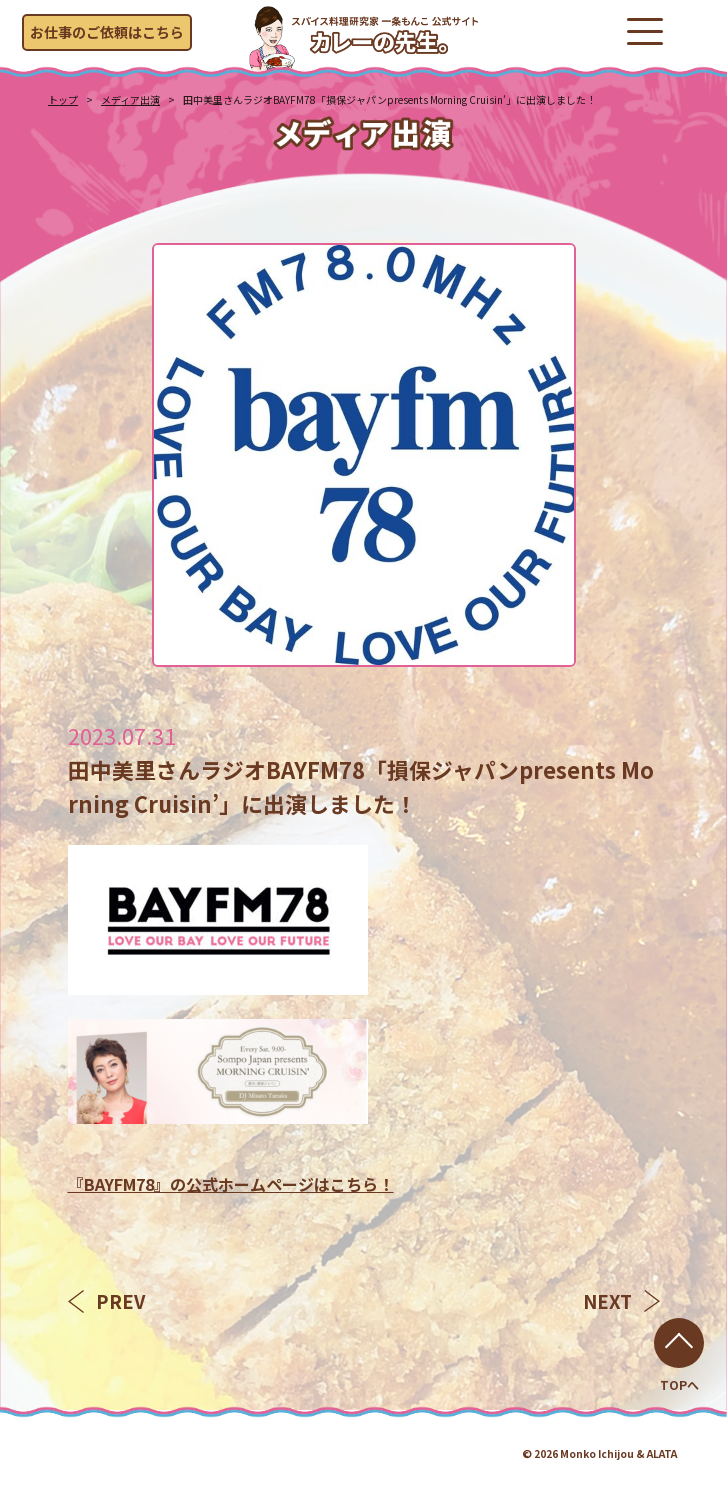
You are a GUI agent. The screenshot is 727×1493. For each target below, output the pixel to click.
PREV (106, 1301)
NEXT (621, 1301)
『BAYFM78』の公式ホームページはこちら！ (231, 1184)
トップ (63, 99)
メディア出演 (130, 99)
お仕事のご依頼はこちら (107, 32)
